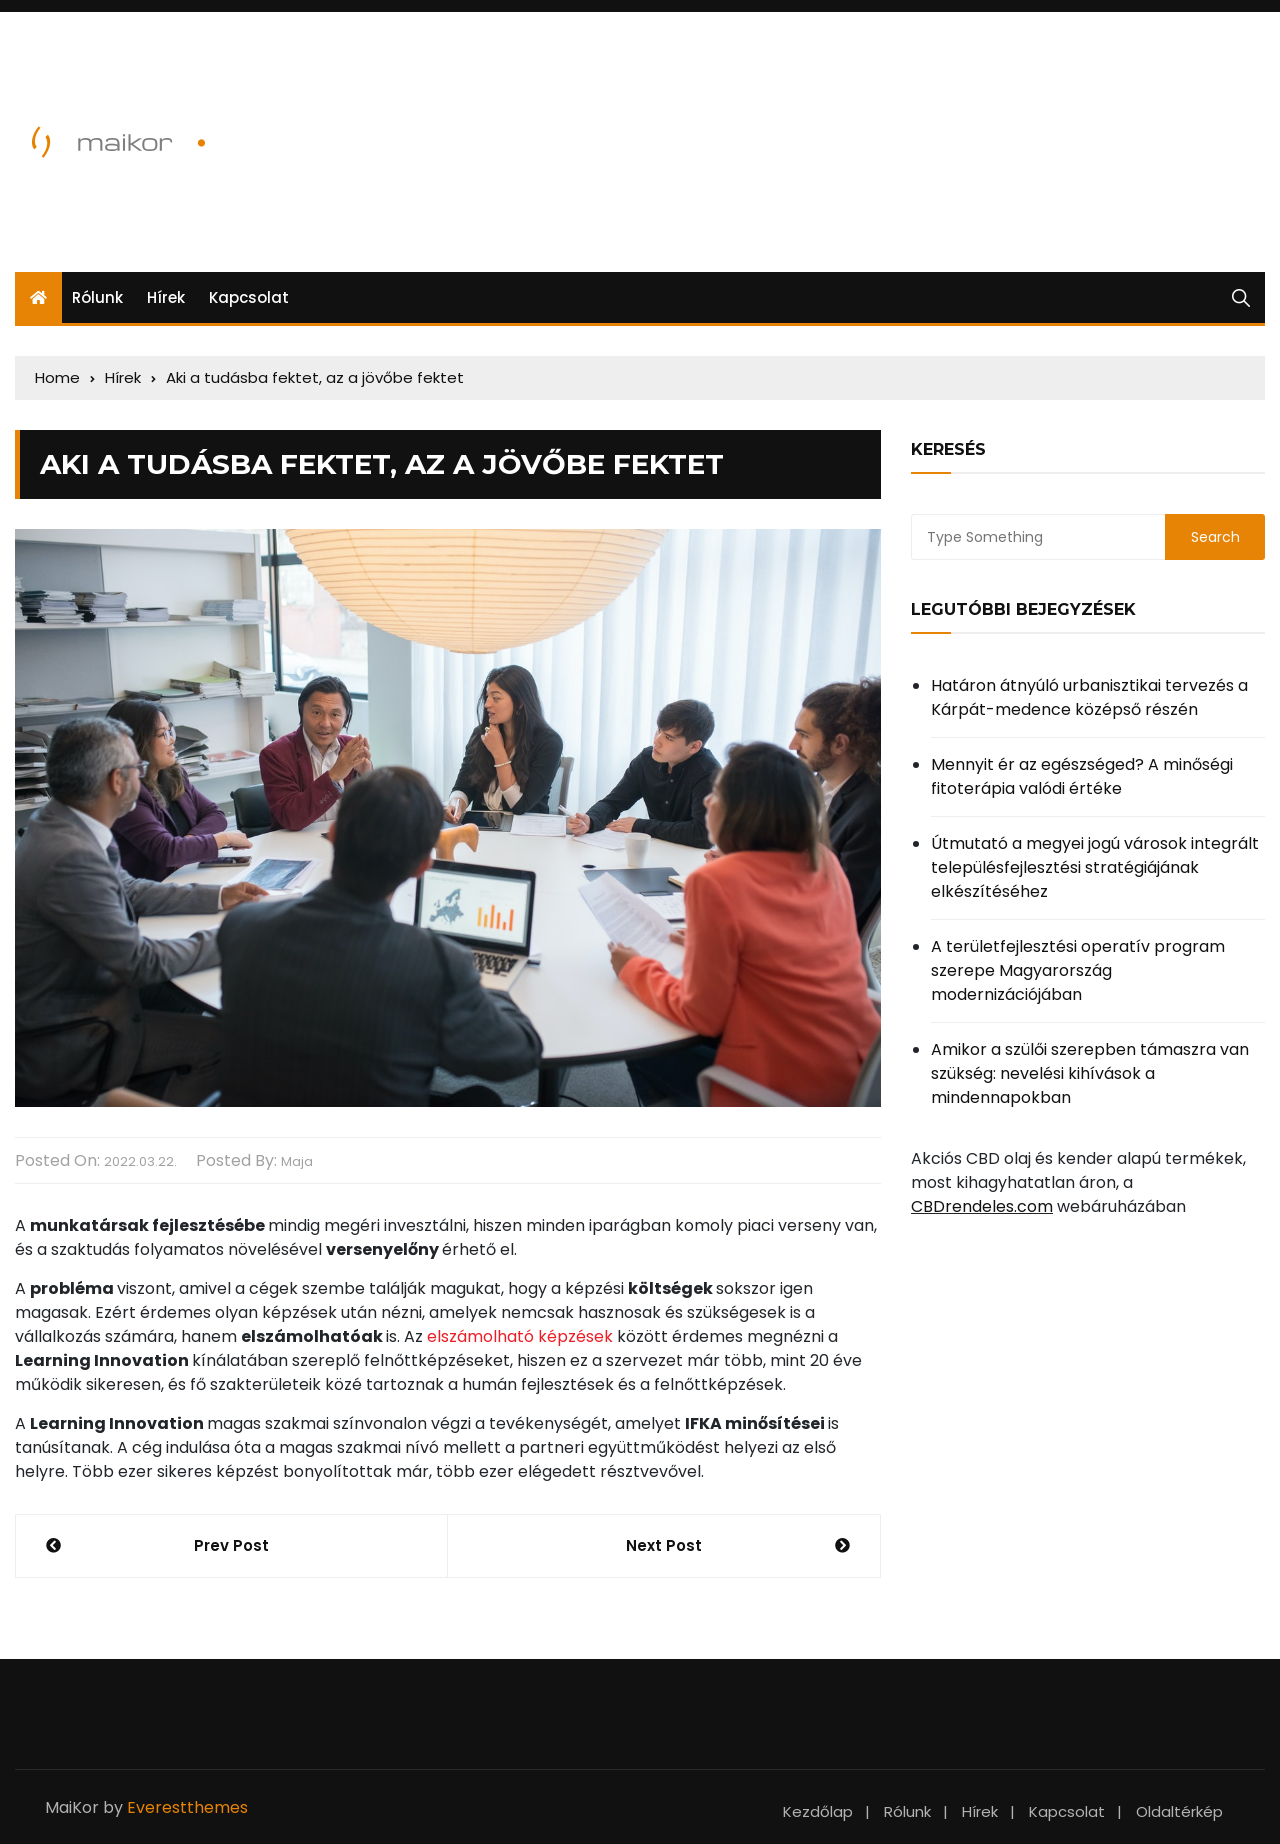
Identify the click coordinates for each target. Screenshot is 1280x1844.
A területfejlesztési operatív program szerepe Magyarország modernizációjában (1078, 970)
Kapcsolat (249, 297)
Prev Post (231, 1545)
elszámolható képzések (520, 1336)
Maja (297, 1161)
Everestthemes (187, 1807)
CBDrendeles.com (982, 1206)
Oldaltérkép (1179, 1811)
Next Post (664, 1545)
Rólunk (97, 297)
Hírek (166, 297)
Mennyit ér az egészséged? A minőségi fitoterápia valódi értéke (1082, 776)
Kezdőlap (818, 1811)
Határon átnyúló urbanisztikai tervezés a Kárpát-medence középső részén (1089, 697)
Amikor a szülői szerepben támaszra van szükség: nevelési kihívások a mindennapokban (1090, 1073)
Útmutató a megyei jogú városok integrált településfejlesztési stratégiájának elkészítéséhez (1095, 867)
